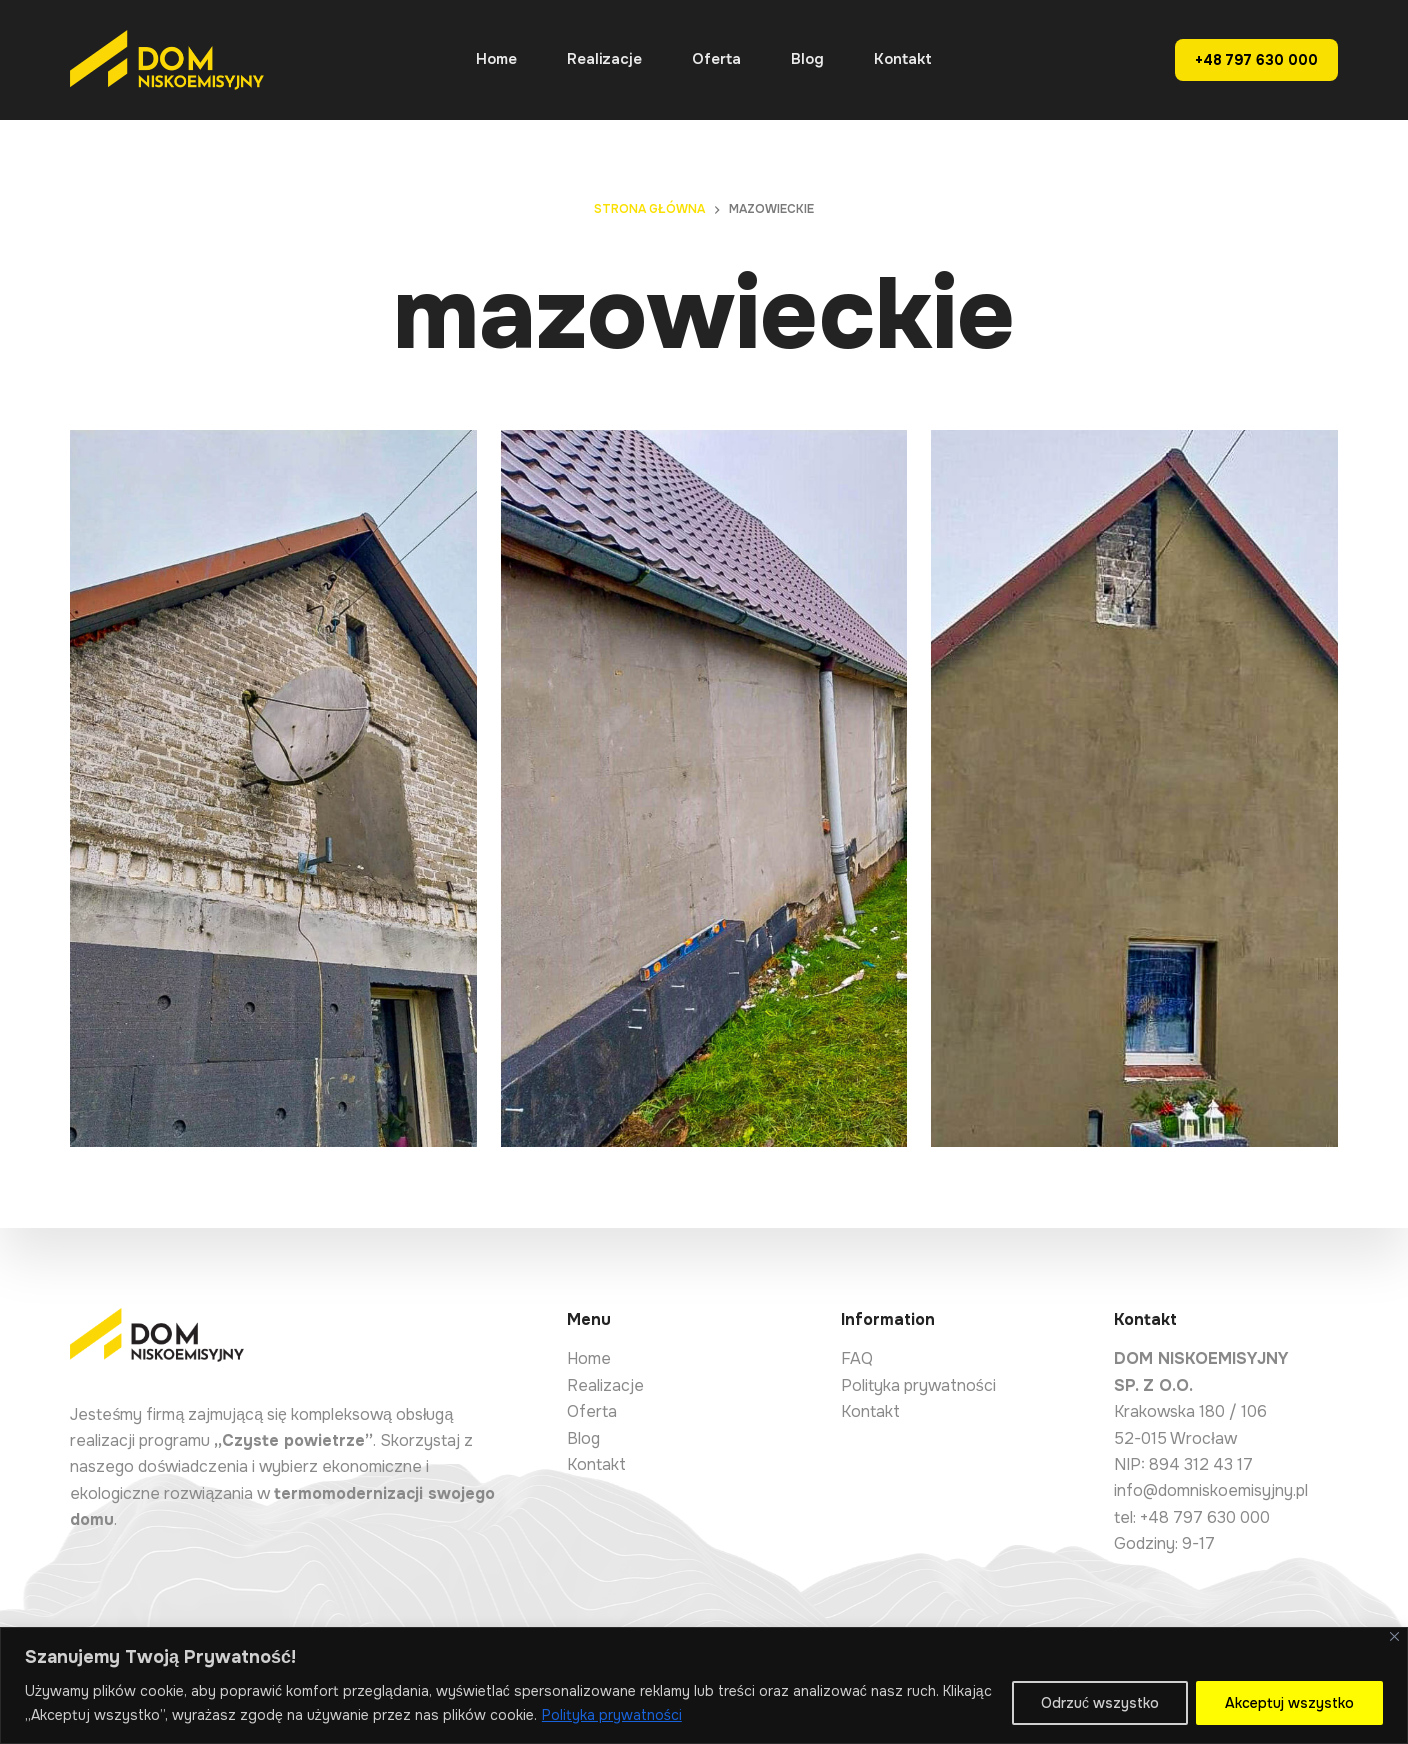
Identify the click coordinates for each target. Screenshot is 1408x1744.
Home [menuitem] (496, 59)
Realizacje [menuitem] (604, 59)
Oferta (592, 1411)
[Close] (1394, 1636)
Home (589, 1358)
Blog (583, 1438)
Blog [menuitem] (807, 59)
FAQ (857, 1358)
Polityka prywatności (612, 1715)
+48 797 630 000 (1256, 60)
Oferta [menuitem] (716, 59)
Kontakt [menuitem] (903, 59)
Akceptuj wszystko (1289, 1703)
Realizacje (605, 1385)
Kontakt (596, 1464)
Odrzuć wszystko (1100, 1703)
